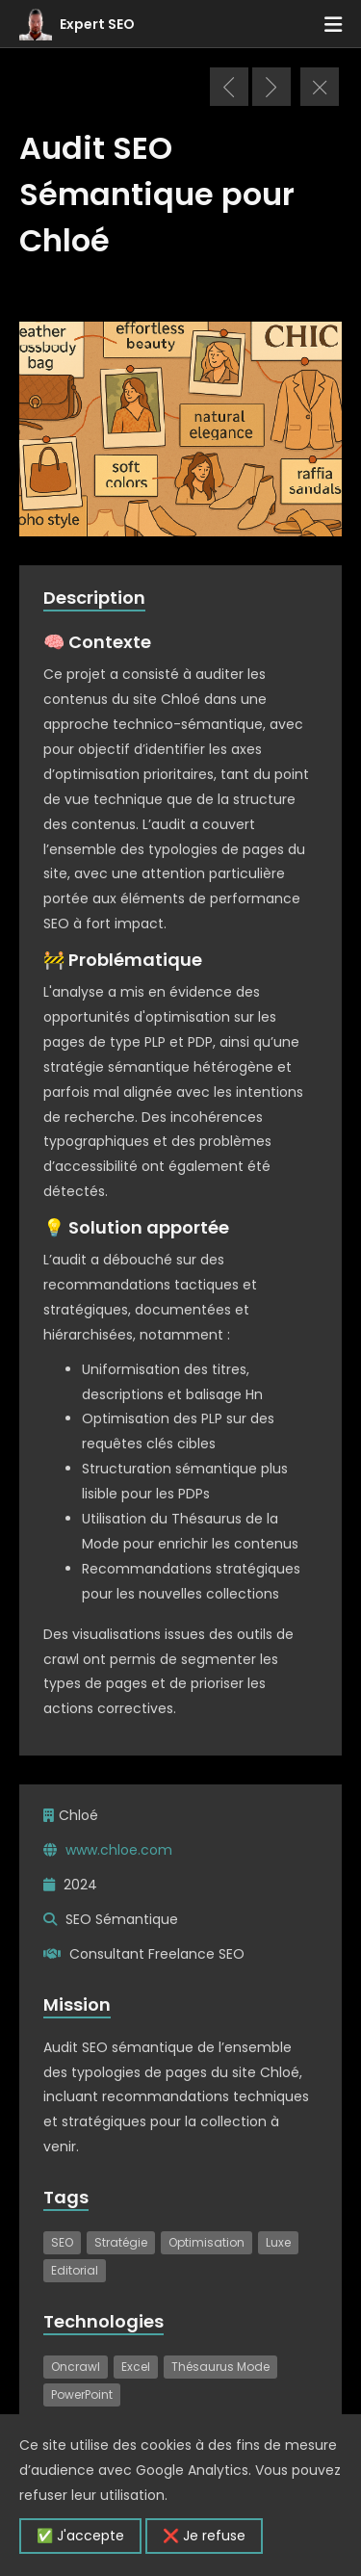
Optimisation (206, 2242)
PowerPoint (82, 2394)
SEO (62, 2242)
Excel (135, 2366)
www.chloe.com (118, 1850)
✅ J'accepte (80, 2535)
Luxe (278, 2242)
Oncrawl (75, 2366)
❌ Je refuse (204, 2535)
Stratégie (120, 2242)
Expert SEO (97, 24)
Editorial (74, 2270)
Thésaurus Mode (220, 2366)
